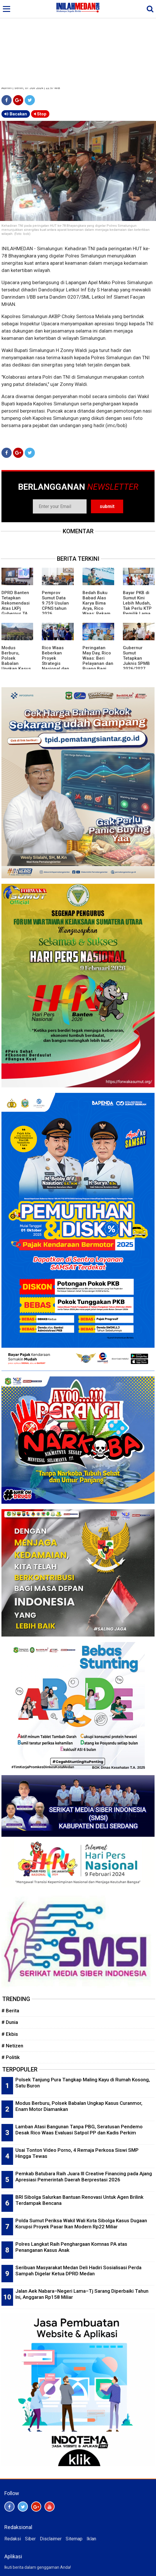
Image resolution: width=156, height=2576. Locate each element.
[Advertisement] (78, 44)
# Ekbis (9, 2034)
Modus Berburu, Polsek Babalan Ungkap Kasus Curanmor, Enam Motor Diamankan (16, 666)
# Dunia (9, 2022)
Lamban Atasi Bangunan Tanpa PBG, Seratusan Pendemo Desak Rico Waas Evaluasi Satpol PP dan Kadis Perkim (79, 2130)
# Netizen (12, 2046)
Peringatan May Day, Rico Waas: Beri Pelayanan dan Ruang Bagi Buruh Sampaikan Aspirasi (98, 666)
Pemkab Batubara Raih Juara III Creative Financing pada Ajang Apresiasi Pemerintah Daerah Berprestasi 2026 (83, 2177)
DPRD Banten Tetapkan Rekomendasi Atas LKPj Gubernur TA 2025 (15, 605)
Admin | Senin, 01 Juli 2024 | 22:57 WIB (30, 88)
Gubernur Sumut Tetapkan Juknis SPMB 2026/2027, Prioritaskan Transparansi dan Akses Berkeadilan (136, 668)
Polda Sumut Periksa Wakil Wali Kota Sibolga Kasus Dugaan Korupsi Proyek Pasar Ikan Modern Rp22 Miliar (81, 2223)
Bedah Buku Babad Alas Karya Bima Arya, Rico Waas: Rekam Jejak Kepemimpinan (98, 608)
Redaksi (12, 2538)
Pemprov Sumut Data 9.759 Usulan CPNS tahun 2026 (55, 603)
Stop (40, 114)
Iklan (91, 2538)
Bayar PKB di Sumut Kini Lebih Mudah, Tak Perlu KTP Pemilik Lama (137, 603)
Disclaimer (51, 2538)
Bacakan (15, 114)
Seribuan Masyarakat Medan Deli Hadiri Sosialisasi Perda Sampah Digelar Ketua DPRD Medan (78, 2270)
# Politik (10, 2057)
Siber (30, 2538)
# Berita (10, 2010)
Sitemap (74, 2538)
